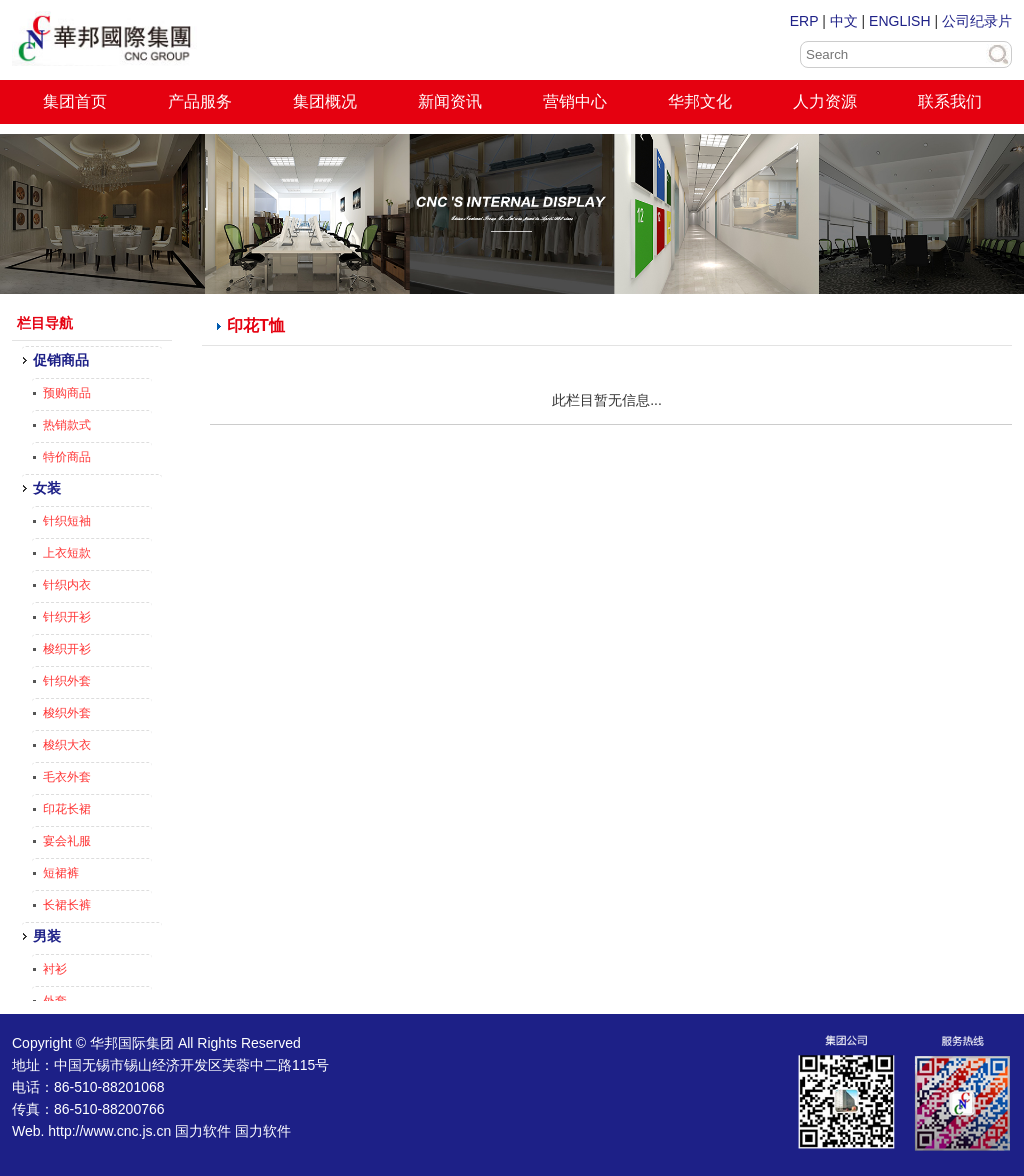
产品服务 (200, 101)
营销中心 (575, 101)
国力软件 (203, 1131)
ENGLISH (899, 21)
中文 (844, 21)
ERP (804, 21)
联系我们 (950, 101)
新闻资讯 (450, 101)
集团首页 (75, 101)
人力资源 (825, 101)
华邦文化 (700, 101)
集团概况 (325, 101)
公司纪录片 (977, 21)
